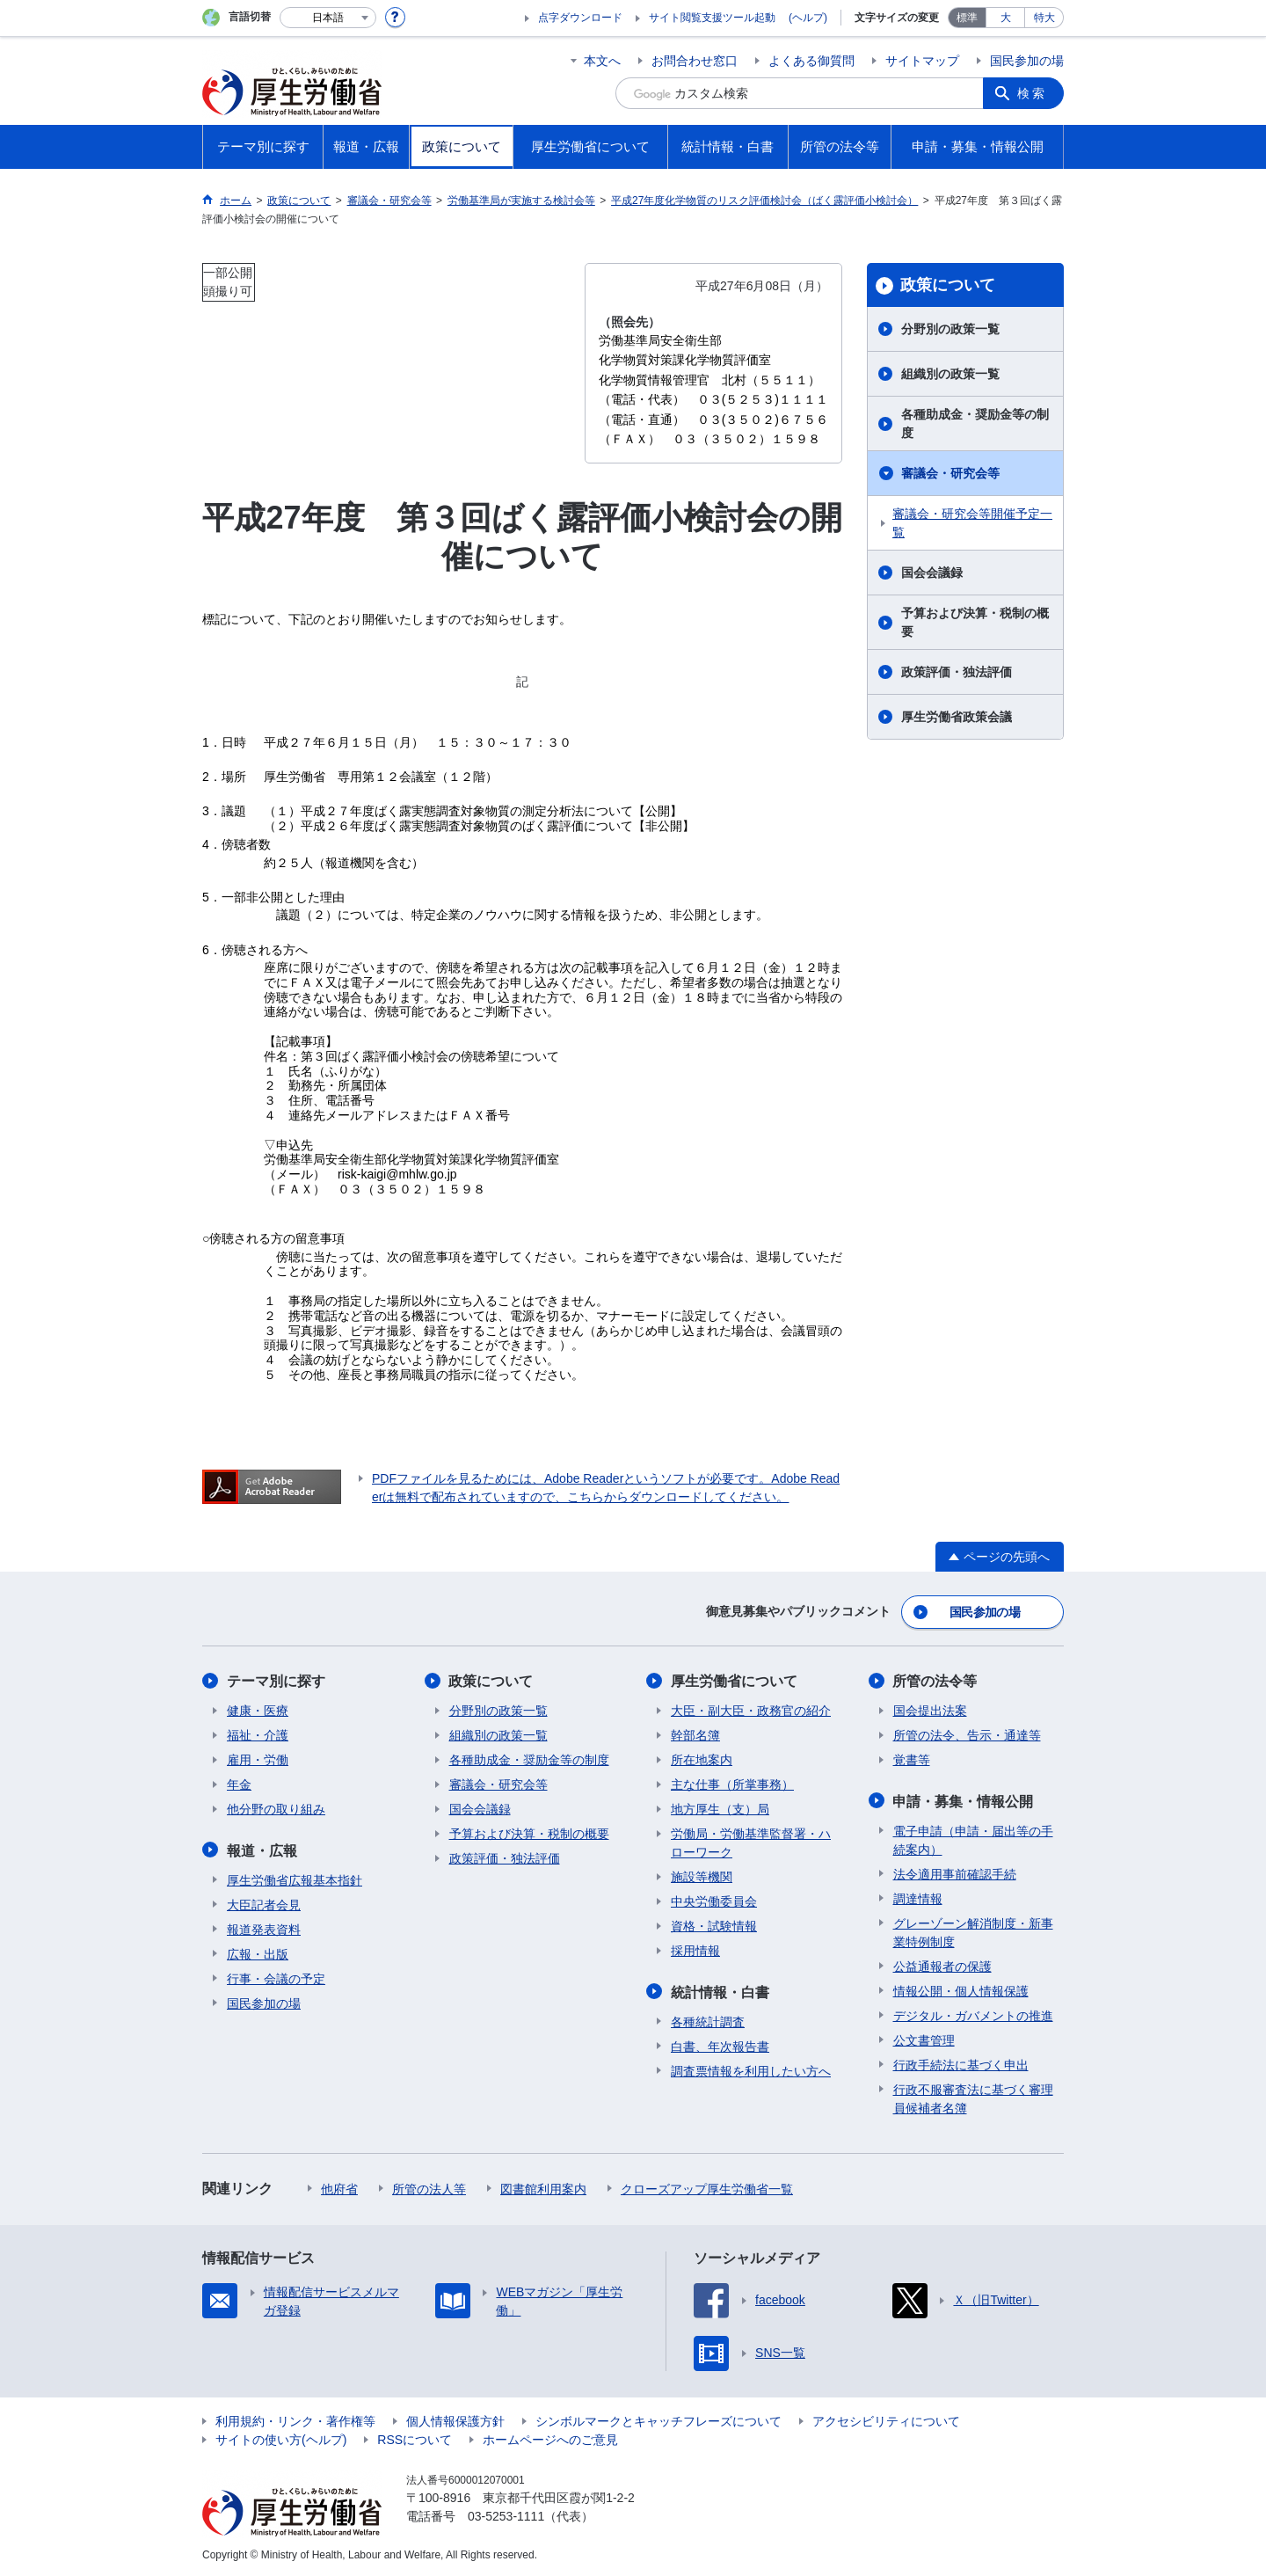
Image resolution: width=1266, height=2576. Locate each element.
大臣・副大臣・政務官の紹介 (751, 1710)
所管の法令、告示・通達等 (967, 1734)
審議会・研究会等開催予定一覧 (972, 523)
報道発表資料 (264, 1928)
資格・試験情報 (714, 1925)
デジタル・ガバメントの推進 (973, 2014)
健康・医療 (257, 1710)
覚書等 (911, 1759)
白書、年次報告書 (720, 2045)
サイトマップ (922, 61)
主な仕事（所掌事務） (732, 1784)
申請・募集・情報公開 (963, 1799)
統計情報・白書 (720, 1990)
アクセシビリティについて (886, 2419)
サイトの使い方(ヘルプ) (280, 2438)
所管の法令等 (935, 1680)
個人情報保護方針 (455, 2419)
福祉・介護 (257, 1734)
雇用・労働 (257, 1759)
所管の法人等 (429, 2187)
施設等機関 (701, 1876)
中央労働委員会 (714, 1901)
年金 (239, 1784)
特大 (1044, 17)
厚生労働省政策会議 (956, 717)
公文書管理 (924, 2039)
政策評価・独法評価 (956, 672)
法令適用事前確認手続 (954, 1872)
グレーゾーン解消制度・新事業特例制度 (973, 1931)
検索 (1032, 93)
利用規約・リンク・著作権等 (295, 2419)
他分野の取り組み (276, 1808)
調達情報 (917, 1897)
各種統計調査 (708, 2020)
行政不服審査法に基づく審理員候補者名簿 (973, 2097)
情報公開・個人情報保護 (961, 1989)
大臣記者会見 (264, 1903)
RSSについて (414, 2438)
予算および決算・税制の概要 (975, 622)
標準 (967, 17)
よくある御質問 (811, 61)
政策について (947, 285)
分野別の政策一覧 (950, 329)
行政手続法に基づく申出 (961, 2063)
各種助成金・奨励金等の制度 (975, 423)
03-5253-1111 (506, 2514)
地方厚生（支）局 (720, 1808)
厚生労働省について (734, 1680)
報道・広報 (262, 1849)
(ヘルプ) (808, 17)
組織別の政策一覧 (950, 374)
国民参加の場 (1027, 61)
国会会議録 (932, 573)
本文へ (602, 61)
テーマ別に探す (276, 1680)
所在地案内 (701, 1759)
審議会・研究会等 (950, 473)
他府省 (339, 2187)
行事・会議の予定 (276, 1977)
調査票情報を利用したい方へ (751, 2069)
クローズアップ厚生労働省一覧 (707, 2187)
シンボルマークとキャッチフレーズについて (658, 2419)
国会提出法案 (930, 1710)
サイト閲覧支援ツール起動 (712, 17)
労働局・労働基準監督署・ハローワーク (751, 1842)
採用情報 (695, 1950)
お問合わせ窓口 (694, 61)
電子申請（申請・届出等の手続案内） (973, 1838)
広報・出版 (257, 1952)
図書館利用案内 (543, 2187)
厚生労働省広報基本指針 (294, 1879)
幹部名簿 (695, 1734)
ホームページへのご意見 (550, 2438)
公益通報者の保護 (942, 1965)
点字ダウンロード (580, 17)
